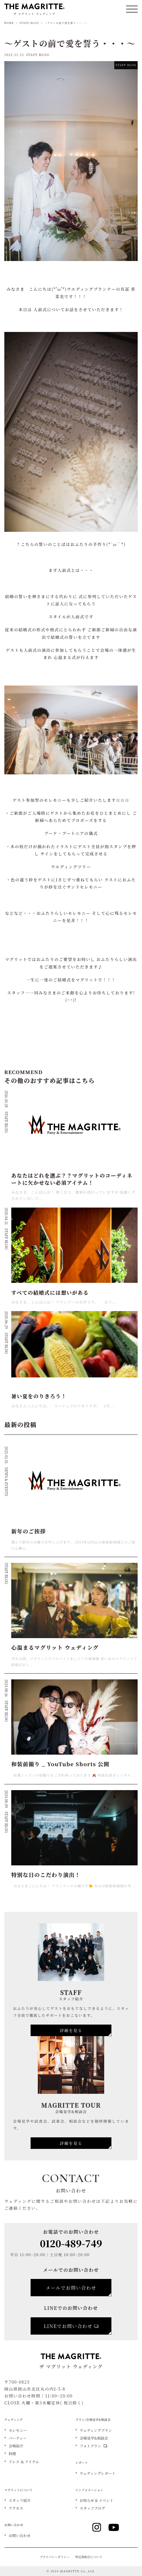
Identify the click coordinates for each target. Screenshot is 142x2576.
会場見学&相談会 (94, 2438)
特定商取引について (88, 2557)
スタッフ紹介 (20, 2500)
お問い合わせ (20, 2536)
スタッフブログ (92, 2508)
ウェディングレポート (97, 2473)
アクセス (16, 2508)
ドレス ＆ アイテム (24, 2462)
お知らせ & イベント (96, 2500)
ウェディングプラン (96, 2430)
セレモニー (18, 2430)
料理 (12, 2454)
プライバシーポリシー (55, 2557)
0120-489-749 (71, 2243)
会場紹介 (16, 2446)
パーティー (18, 2438)
